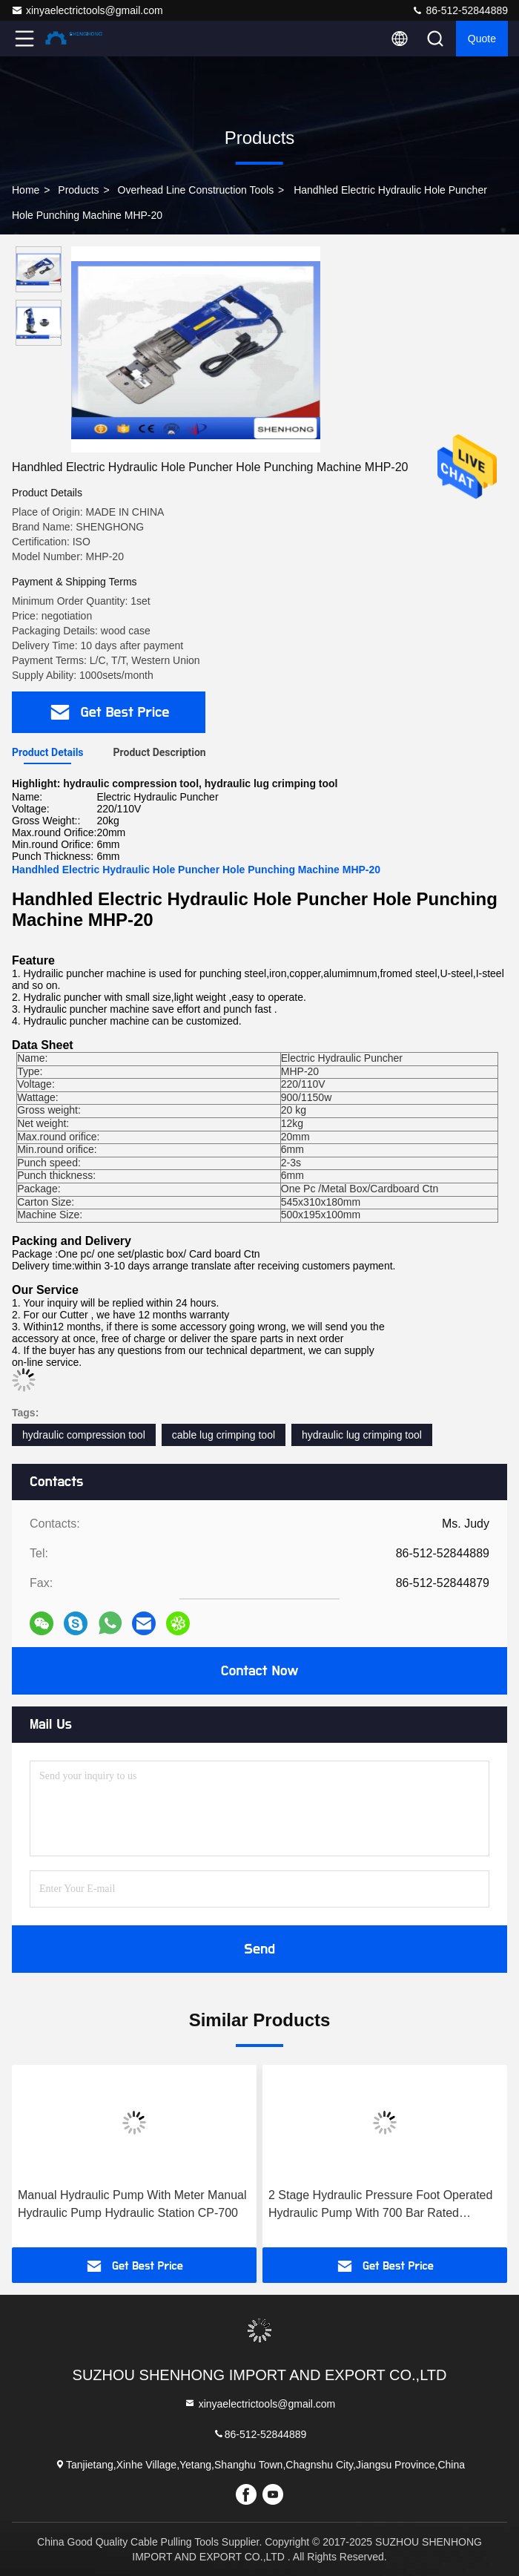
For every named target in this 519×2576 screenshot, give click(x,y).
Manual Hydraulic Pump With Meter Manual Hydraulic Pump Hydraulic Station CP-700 (132, 2204)
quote (482, 39)
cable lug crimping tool (223, 1435)
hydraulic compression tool (83, 1435)
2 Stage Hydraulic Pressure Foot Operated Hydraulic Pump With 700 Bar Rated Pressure (380, 2205)
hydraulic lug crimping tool (362, 1435)
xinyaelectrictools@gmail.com (87, 10)
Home (25, 190)
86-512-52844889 (459, 10)
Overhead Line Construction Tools (196, 190)
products (78, 190)
